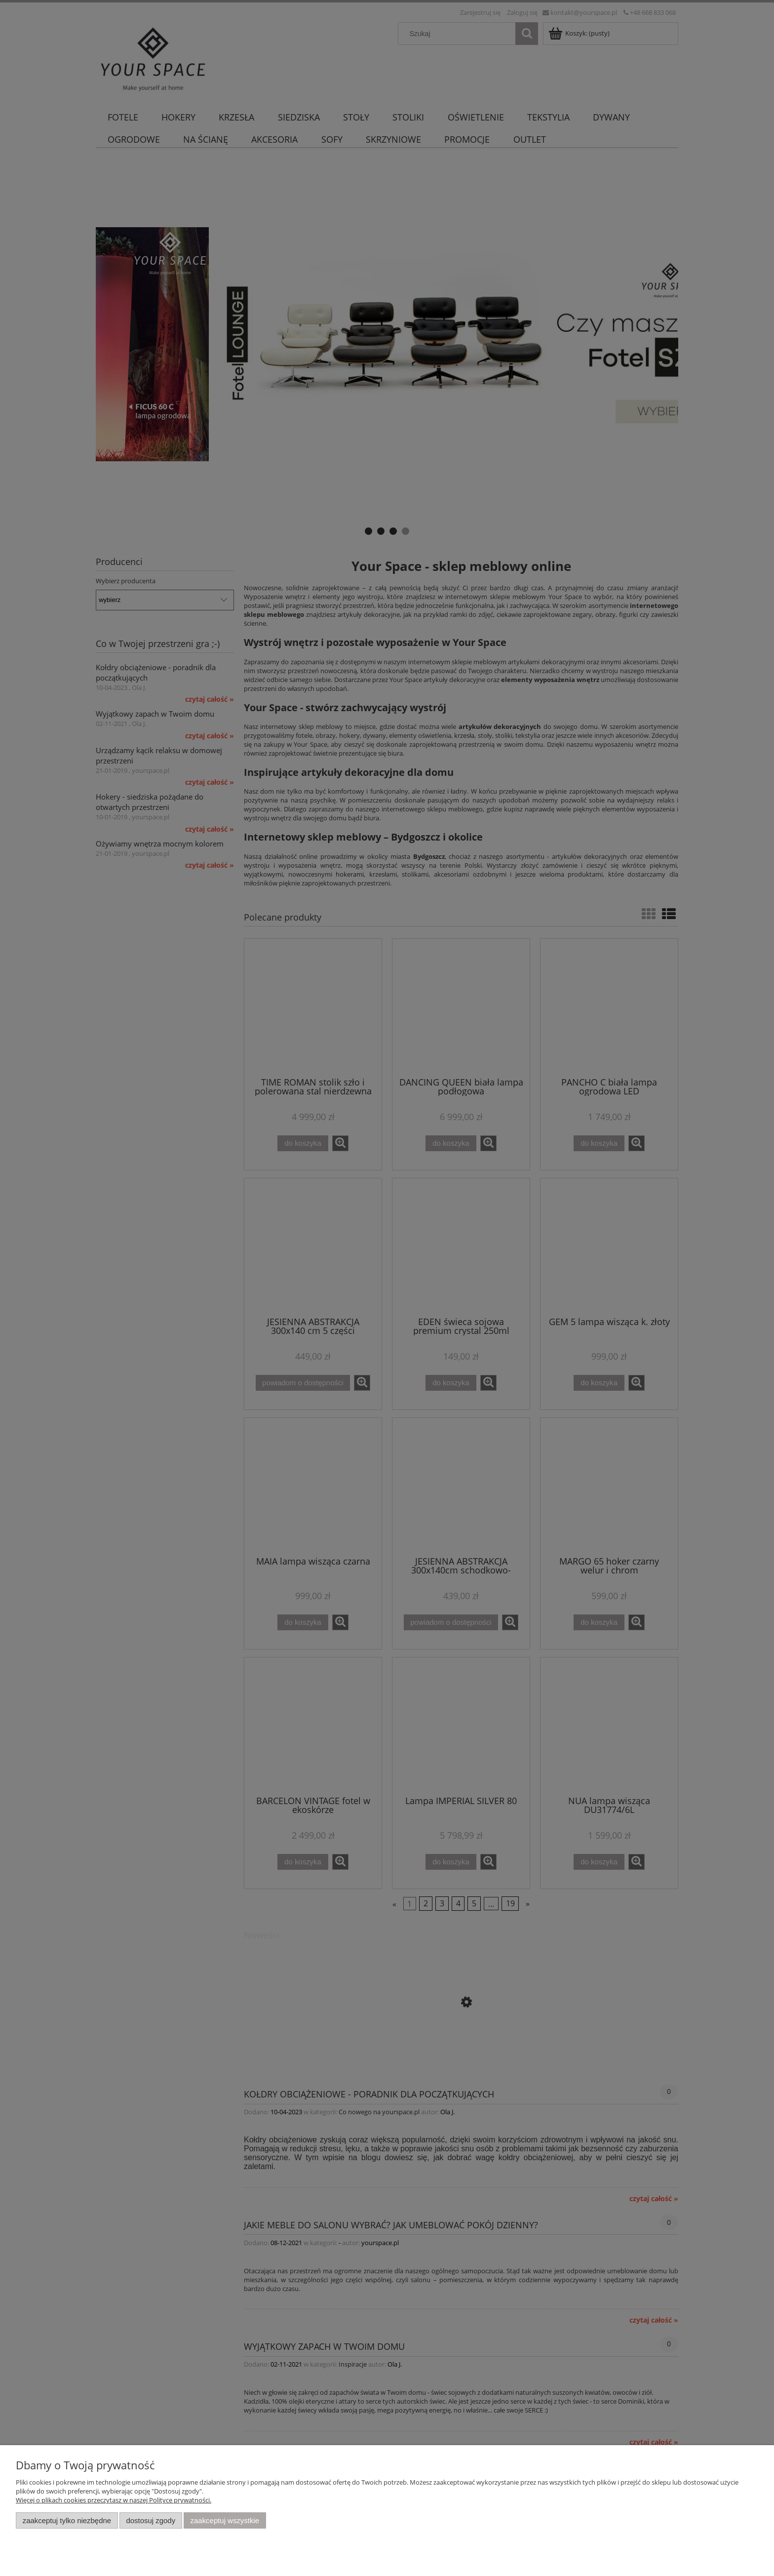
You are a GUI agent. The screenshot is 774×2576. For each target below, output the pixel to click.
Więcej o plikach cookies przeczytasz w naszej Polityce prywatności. (113, 2500)
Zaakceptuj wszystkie (225, 2520)
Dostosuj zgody (150, 2520)
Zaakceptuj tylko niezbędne (67, 2520)
